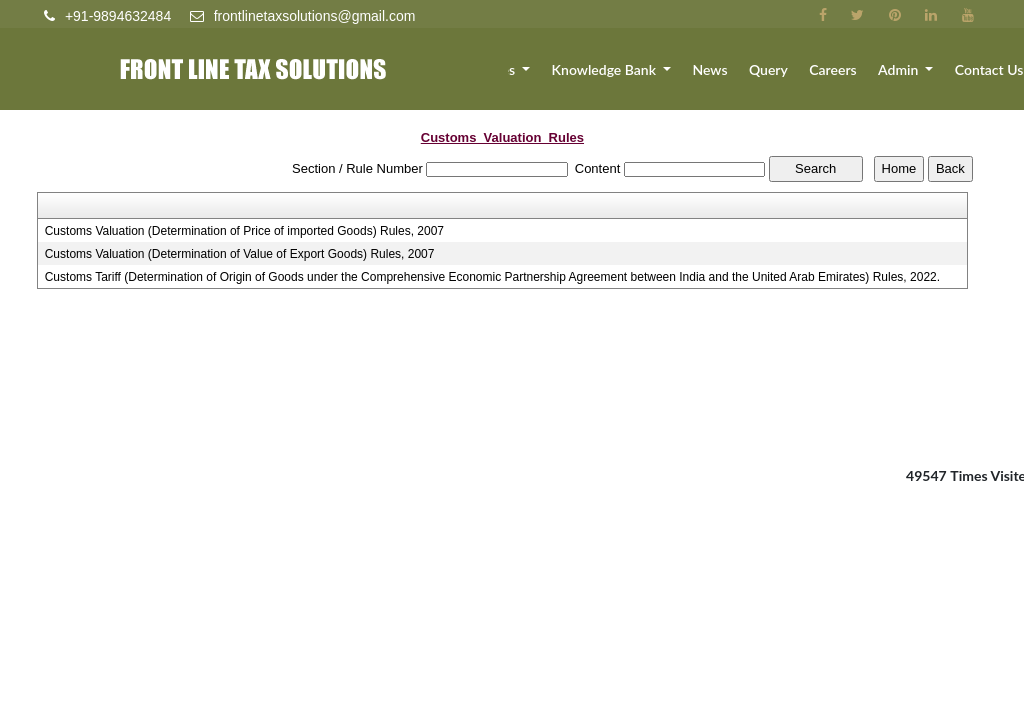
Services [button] (542, 77)
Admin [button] (912, 77)
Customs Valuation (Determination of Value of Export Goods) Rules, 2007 (240, 254)
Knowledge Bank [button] (649, 77)
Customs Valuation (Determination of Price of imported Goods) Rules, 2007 (244, 231)
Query (796, 77)
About (436, 77)
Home (385, 77)
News (745, 77)
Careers (852, 77)
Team (485, 77)
